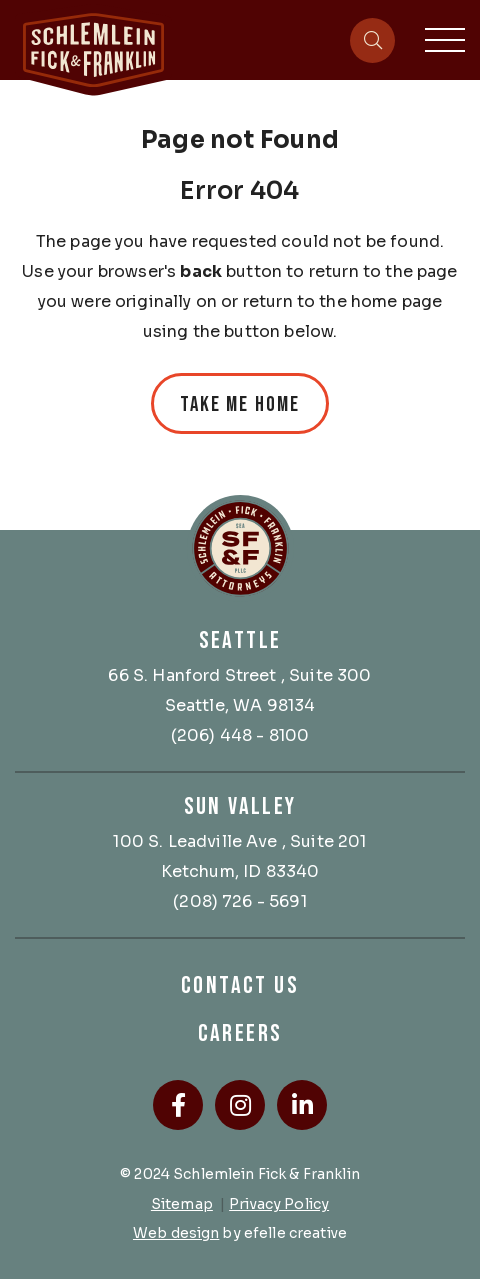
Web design (176, 1233)
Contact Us (240, 985)
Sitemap (182, 1204)
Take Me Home (240, 404)
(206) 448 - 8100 (240, 735)
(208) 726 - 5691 (240, 901)
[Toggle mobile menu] (445, 40)
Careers (240, 1033)
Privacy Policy (279, 1204)
